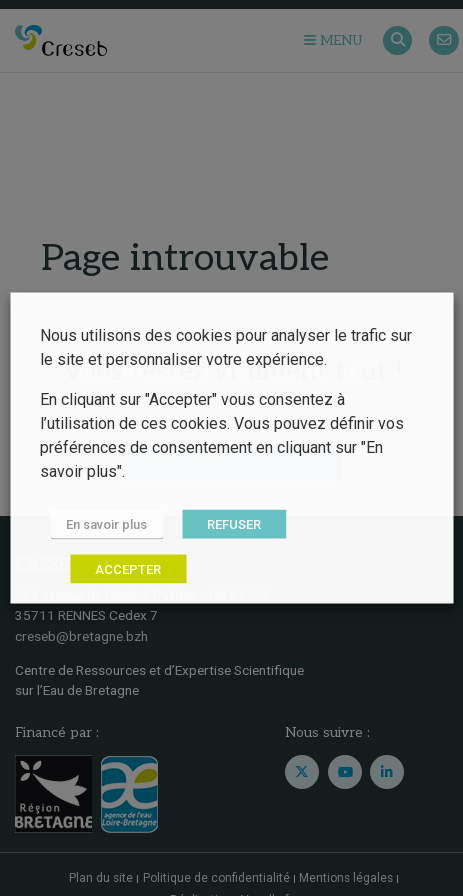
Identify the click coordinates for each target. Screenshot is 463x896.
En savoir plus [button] (106, 524)
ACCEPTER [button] (128, 569)
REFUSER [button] (234, 524)
